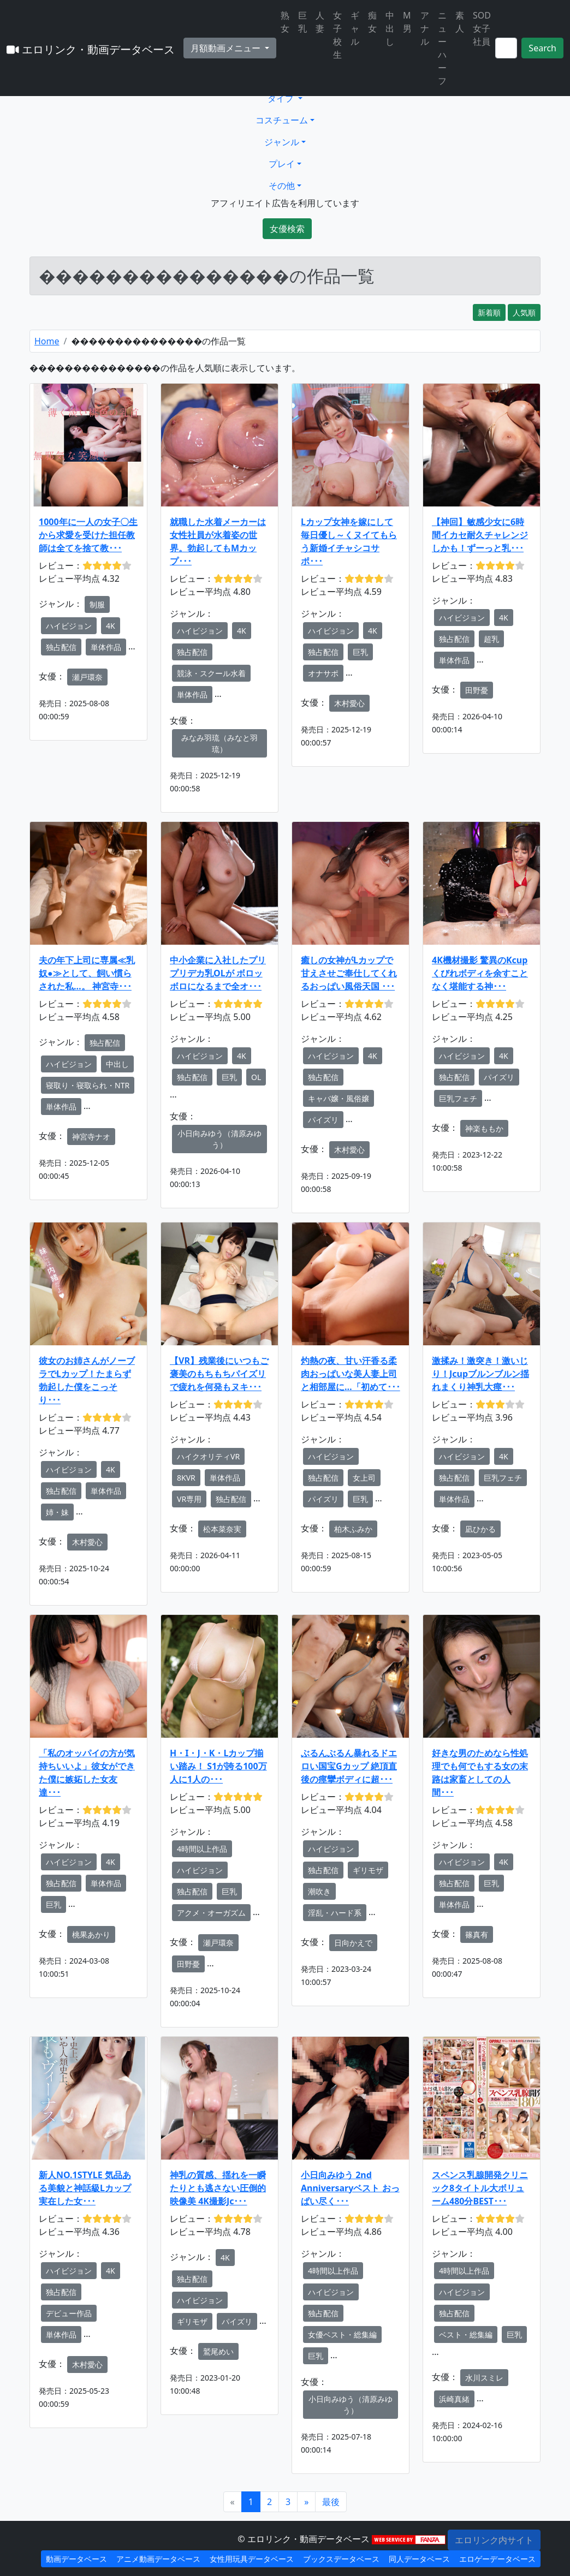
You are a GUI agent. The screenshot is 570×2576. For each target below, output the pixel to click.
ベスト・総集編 (465, 2334)
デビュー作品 (69, 2313)
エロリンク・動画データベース (91, 49)
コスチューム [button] (282, 120)
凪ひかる (480, 1529)
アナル (424, 28)
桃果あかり (91, 1934)
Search (542, 48)
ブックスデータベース (341, 2559)
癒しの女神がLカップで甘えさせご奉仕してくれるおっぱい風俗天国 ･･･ (349, 973)
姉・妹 (57, 1512)
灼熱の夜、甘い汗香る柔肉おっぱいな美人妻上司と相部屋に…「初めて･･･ (350, 1374)
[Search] (506, 48)
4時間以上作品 (202, 1849)
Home (47, 341)
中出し (389, 28)
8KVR (186, 1477)
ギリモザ (368, 1870)
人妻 (320, 21)
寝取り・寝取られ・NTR (87, 1085)
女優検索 (287, 229)
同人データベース (419, 2559)
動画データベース (76, 2559)
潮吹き (319, 1891)
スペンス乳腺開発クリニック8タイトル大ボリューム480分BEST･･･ (480, 2188)
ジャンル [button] (281, 142)
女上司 (364, 1477)
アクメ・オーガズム (211, 1912)
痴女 (372, 21)
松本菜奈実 (222, 1529)
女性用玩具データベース (252, 2559)
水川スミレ (484, 2377)
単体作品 (106, 647)
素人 (459, 21)
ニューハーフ (442, 48)
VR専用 (189, 1499)
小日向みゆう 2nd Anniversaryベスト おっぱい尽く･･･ (350, 2188)
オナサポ (323, 673)
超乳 (491, 639)
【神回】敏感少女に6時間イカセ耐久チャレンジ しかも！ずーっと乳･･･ (480, 535)
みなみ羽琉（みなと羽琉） (219, 743)
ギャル (355, 28)
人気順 (524, 312)
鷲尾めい (218, 2351)
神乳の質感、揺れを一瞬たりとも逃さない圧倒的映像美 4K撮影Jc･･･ (218, 2188)
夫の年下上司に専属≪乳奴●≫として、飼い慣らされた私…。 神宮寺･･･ (87, 973)
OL (256, 1077)
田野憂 (476, 690)
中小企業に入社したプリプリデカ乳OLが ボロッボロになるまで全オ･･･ (218, 973)
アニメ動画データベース (158, 2559)
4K (110, 626)
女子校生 (337, 35)
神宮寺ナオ (91, 1136)
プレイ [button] (282, 164)
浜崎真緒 (454, 2399)
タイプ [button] (282, 98)
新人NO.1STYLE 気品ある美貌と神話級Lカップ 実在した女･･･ (85, 2188)
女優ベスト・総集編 (342, 2334)
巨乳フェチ (458, 1098)
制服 (97, 604)
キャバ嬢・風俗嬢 (338, 1098)
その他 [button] (282, 186)
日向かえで (353, 1942)
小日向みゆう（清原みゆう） (219, 1139)
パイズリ (323, 1119)
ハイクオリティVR (208, 1456)
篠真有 (476, 1934)
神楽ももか (484, 1128)
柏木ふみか (353, 1529)
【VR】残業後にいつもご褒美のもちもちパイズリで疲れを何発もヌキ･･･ (219, 1374)
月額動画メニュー (227, 48)
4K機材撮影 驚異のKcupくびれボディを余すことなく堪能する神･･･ (480, 973)
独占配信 (61, 647)
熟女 (285, 21)
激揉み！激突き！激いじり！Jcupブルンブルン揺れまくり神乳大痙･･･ (480, 1374)
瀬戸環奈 (87, 677)
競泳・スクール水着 (211, 673)
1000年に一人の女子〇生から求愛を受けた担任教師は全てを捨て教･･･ (88, 535)
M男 (407, 21)
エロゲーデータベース (497, 2559)
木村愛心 (349, 703)
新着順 (489, 312)
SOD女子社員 (482, 28)
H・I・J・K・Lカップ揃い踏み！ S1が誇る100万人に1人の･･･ (218, 1766)
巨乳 (302, 21)
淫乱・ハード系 (334, 1912)
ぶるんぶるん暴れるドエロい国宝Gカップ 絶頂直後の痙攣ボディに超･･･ (349, 1766)
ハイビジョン (69, 626)
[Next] (306, 2501)
